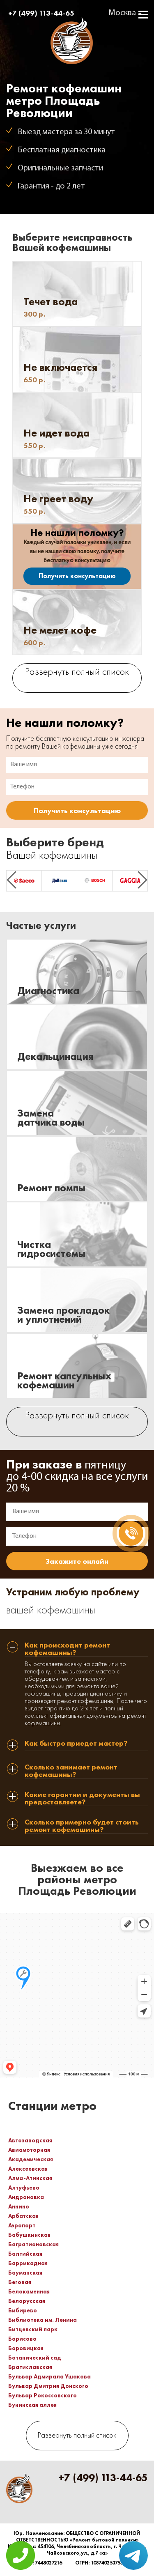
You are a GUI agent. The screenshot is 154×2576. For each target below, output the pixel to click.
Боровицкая (26, 2348)
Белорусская (26, 2301)
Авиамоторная (29, 2149)
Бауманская (25, 2272)
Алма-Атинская (30, 2178)
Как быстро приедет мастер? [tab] (76, 1744)
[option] (24, 881)
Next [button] (142, 880)
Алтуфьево (23, 2187)
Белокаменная (29, 2291)
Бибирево (22, 2310)
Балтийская (25, 2253)
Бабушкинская (29, 2234)
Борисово (22, 2338)
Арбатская (23, 2216)
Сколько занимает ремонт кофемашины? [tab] (71, 1771)
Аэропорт (21, 2225)
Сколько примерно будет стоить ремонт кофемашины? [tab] (82, 1826)
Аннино (18, 2206)
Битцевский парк (32, 2329)
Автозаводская (30, 2140)
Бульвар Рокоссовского (42, 2395)
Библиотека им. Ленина (42, 2319)
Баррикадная (28, 2263)
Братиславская (30, 2367)
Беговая (19, 2282)
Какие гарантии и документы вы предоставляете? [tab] (82, 1798)
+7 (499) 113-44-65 (41, 13)
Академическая (30, 2159)
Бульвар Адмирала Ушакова (49, 2376)
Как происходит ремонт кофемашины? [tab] (67, 1649)
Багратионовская (33, 2244)
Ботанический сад (34, 2357)
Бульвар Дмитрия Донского (48, 2386)
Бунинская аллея (32, 2404)
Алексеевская (28, 2168)
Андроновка (26, 2197)
